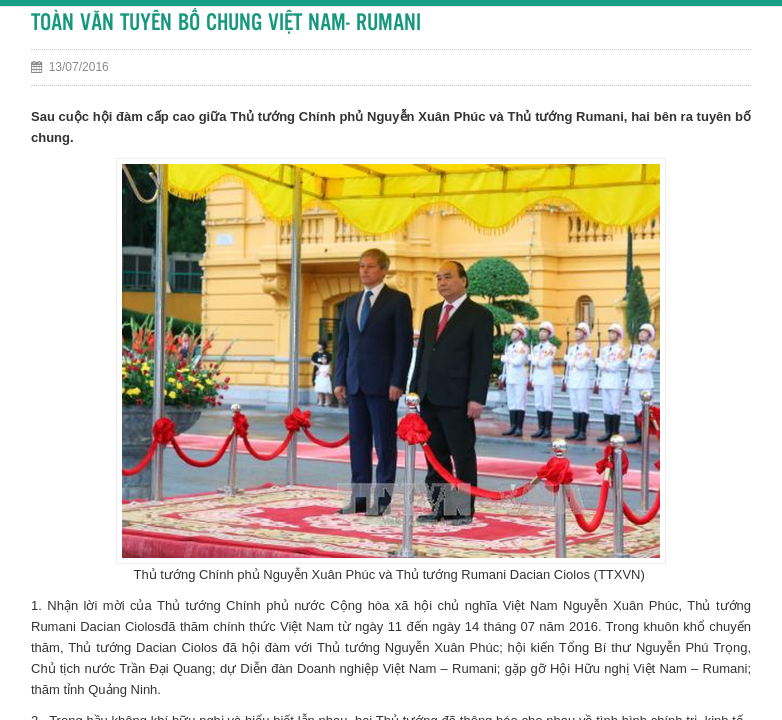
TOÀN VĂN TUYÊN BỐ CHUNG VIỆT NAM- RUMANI (226, 23)
